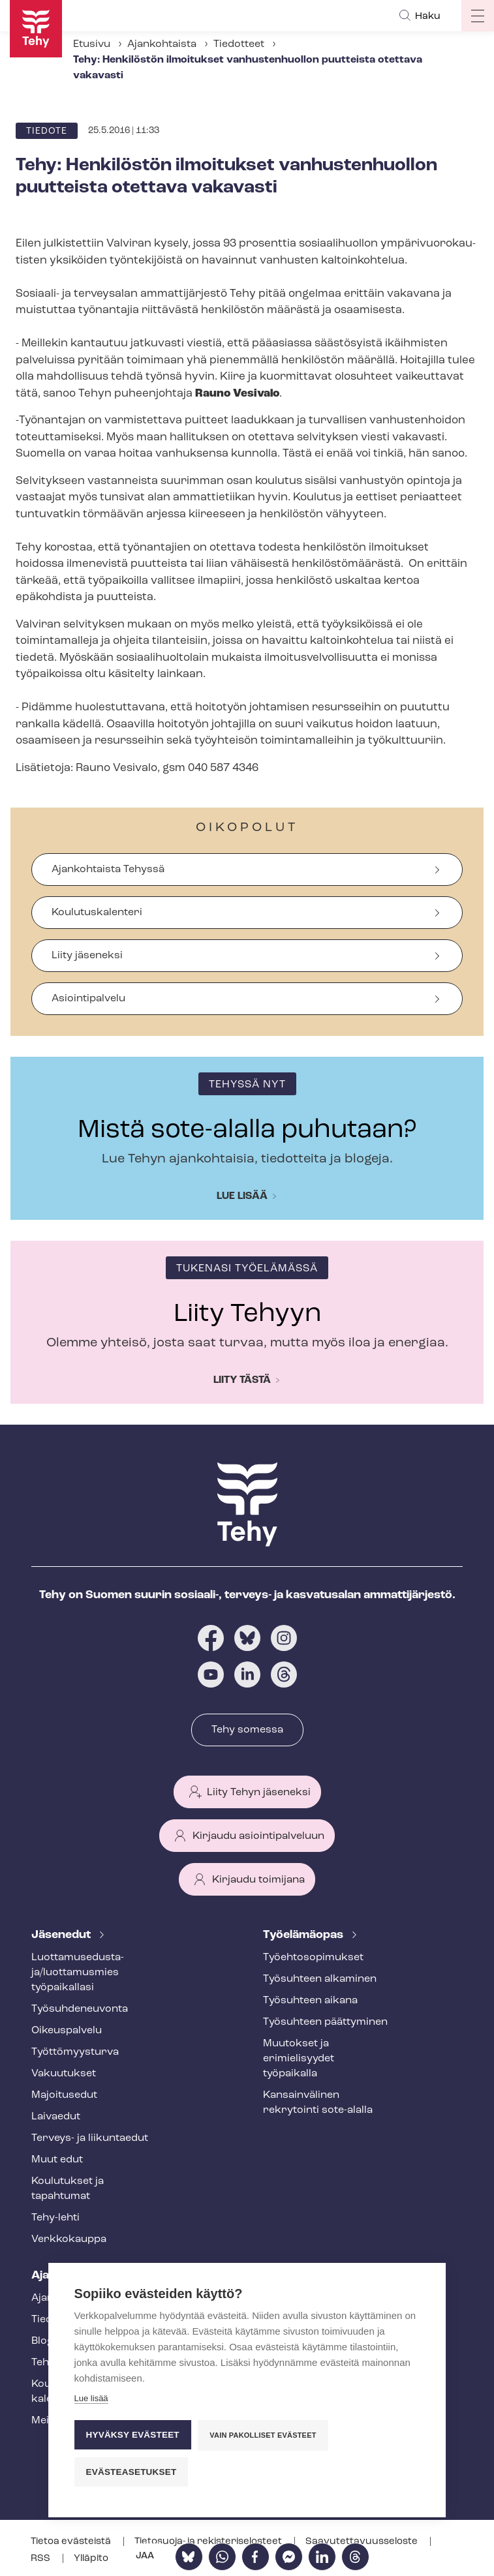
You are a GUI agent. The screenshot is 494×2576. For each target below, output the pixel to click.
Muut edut (57, 2160)
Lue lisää (242, 1196)
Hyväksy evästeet (132, 2435)
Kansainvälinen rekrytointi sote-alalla (318, 2102)
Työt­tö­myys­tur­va (75, 2052)
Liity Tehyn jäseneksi (259, 1792)
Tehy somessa (247, 1730)
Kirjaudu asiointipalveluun (258, 1836)
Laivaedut (55, 2117)
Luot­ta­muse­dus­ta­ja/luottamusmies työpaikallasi (77, 1972)
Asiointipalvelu (88, 998)
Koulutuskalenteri (97, 912)
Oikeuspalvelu (66, 2030)
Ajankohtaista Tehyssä (108, 869)
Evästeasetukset (131, 2472)
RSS (41, 2559)
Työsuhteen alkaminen (320, 1979)
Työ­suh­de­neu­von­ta (79, 2009)
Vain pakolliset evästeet (262, 2435)
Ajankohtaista (161, 44)
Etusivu (91, 44)
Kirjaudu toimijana (258, 1880)
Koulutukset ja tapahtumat (67, 2189)
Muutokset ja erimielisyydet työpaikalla (298, 2058)
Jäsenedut (62, 1935)
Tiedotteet (238, 44)
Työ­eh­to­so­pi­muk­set (313, 1957)
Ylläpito (91, 2559)
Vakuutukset (63, 2073)
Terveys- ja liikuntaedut (89, 2138)
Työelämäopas (304, 1935)
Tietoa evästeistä (72, 2542)
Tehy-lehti (55, 2218)
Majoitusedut (64, 2095)
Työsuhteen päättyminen (325, 2022)
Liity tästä (242, 1380)
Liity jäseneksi (87, 955)
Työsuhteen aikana (310, 2000)
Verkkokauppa (68, 2239)
